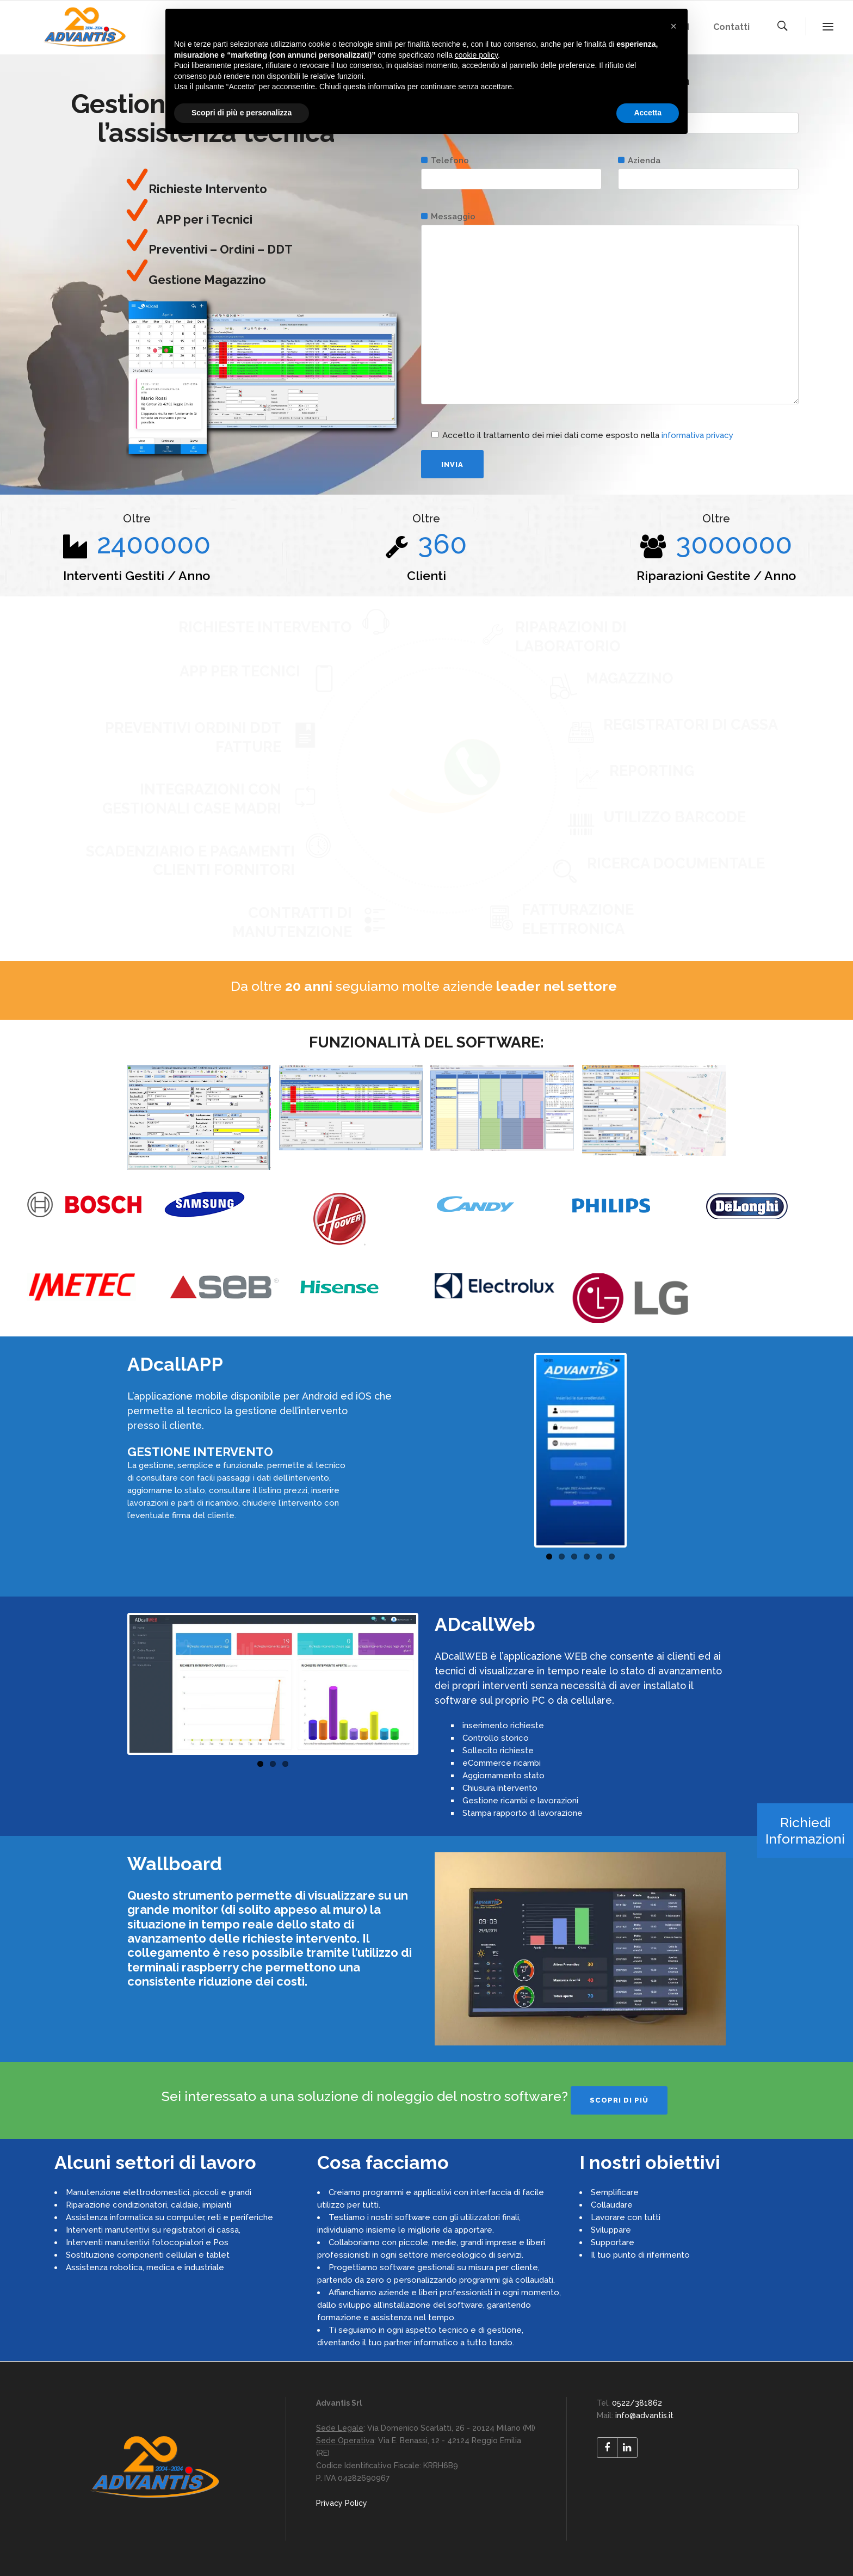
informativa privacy (697, 435)
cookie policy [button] (476, 55)
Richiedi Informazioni (805, 1830)
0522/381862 (637, 2403)
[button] (673, 26)
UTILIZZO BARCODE (674, 817)
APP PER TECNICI (240, 671)
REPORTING (651, 770)
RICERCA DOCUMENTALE (676, 863)
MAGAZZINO (629, 678)
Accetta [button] (648, 112)
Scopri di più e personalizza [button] (241, 112)
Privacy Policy (341, 2503)
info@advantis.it (644, 2415)
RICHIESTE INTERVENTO (265, 627)
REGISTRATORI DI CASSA (690, 724)
